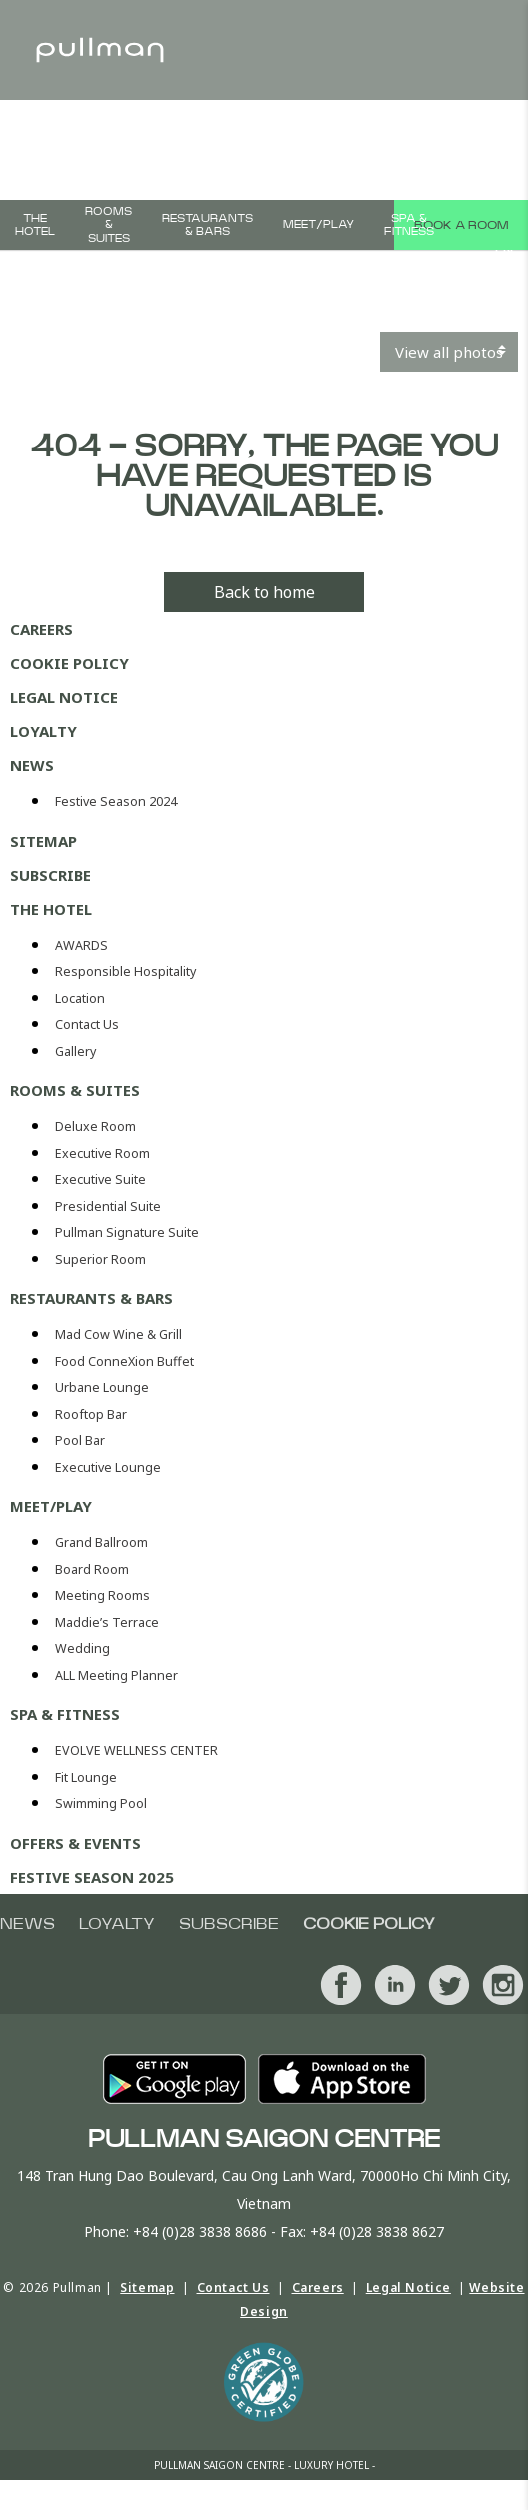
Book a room (461, 225)
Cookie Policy (69, 663)
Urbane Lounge (102, 1387)
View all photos (449, 352)
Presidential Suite (108, 1206)
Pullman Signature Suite (127, 1232)
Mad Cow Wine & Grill (118, 1334)
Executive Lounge (108, 1467)
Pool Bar (80, 1440)
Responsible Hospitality (125, 971)
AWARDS (81, 945)
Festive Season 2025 (92, 1877)
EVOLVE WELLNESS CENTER (136, 1750)
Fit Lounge (86, 1777)
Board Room (92, 1569)
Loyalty (43, 731)
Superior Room (100, 1259)
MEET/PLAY (318, 224)
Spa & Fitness (409, 225)
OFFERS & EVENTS (75, 1843)
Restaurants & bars (207, 225)
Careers (41, 629)
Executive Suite (100, 1179)
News (32, 765)
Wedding (82, 1648)
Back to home (264, 592)
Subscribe (50, 875)
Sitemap (43, 841)
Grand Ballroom (101, 1542)
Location (80, 998)
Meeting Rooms (102, 1595)
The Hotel (35, 225)
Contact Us (87, 1024)
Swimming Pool (101, 1803)
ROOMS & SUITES (108, 224)
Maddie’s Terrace (107, 1622)
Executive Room (102, 1153)
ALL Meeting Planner (116, 1675)
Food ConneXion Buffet (124, 1361)
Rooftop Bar (91, 1414)
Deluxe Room (95, 1126)
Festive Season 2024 (116, 801)
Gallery (75, 1051)
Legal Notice (64, 697)
